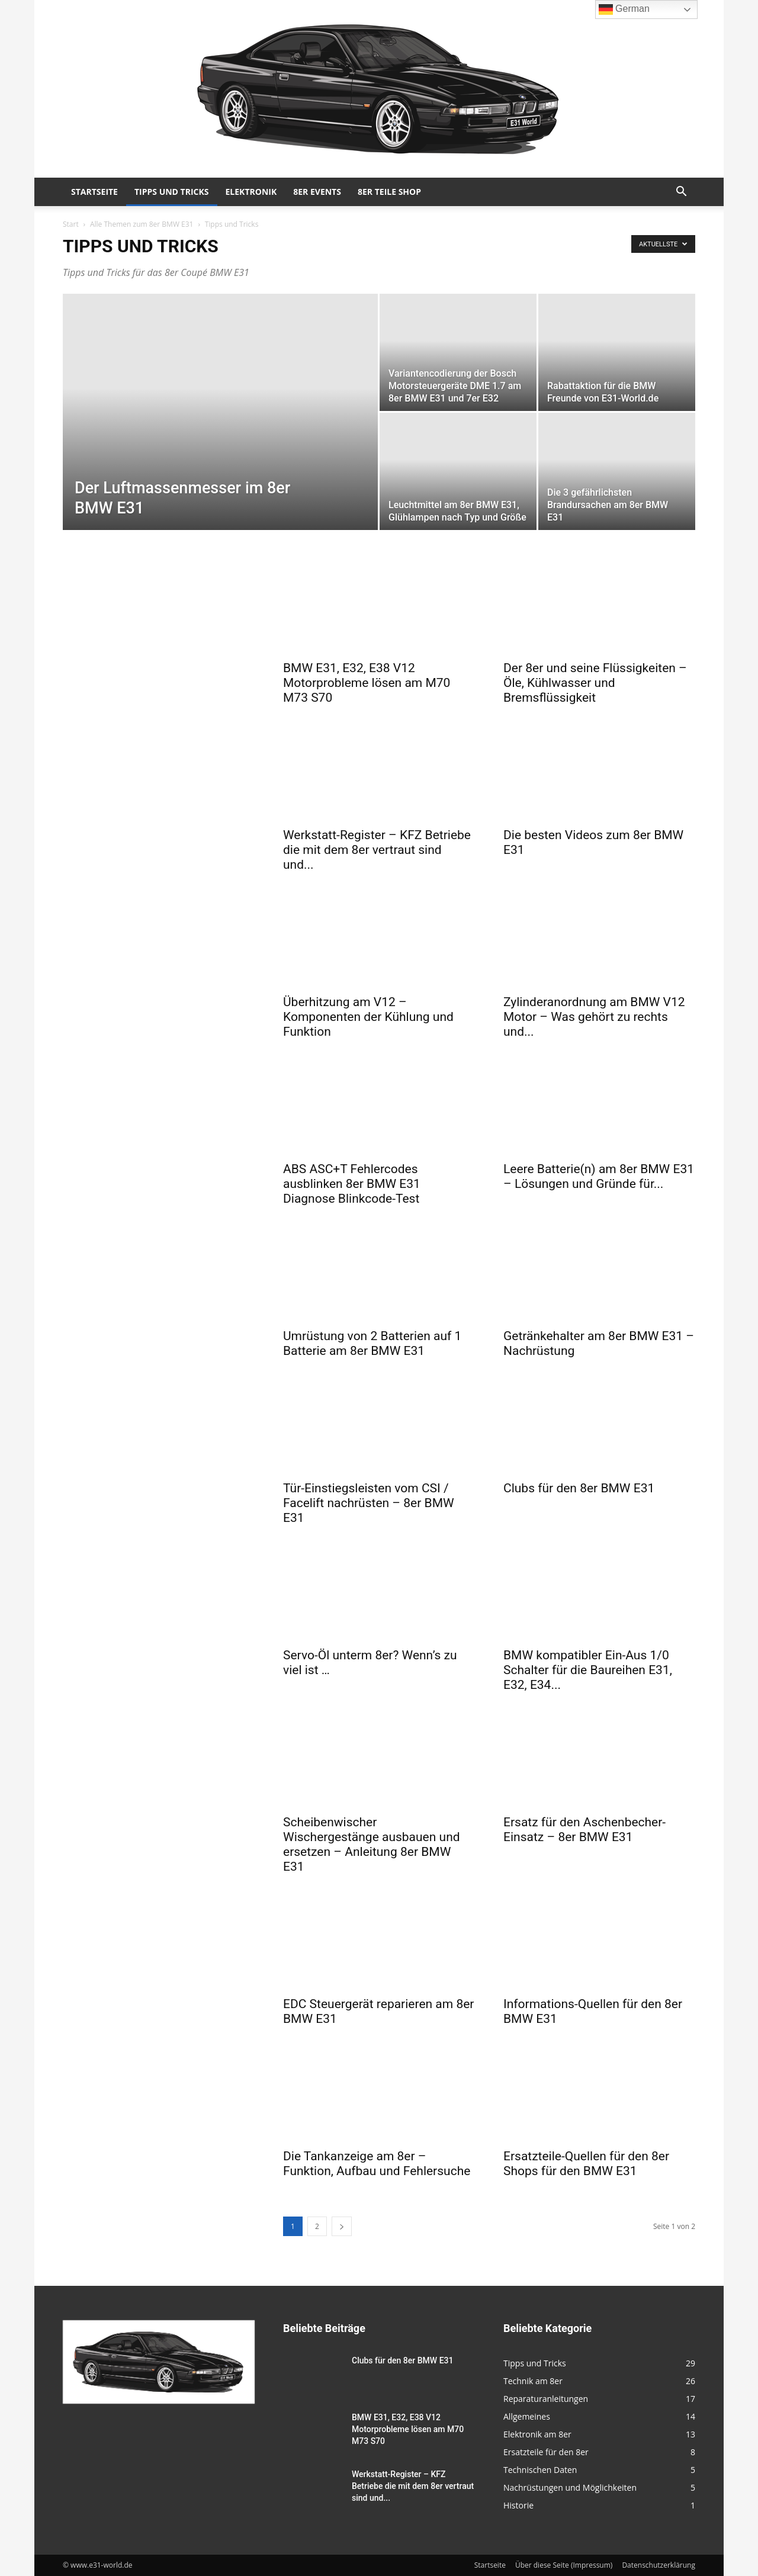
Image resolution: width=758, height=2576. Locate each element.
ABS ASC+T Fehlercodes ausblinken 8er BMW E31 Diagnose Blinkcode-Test (351, 1184)
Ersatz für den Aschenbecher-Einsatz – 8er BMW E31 (584, 1829)
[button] (681, 192)
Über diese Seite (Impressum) (563, 2565)
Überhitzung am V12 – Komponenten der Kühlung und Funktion (368, 1017)
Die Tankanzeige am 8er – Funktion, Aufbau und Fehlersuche (376, 2163)
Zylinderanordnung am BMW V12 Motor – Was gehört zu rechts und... (594, 1017)
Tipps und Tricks (171, 191)
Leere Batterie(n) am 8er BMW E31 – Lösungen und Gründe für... (598, 1176)
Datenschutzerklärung (658, 2565)
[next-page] (342, 2226)
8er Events (317, 191)
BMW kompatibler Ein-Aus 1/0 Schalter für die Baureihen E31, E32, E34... (587, 1670)
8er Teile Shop (389, 191)
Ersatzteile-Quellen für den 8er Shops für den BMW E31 (586, 2163)
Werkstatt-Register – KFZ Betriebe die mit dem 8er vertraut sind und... (377, 850)
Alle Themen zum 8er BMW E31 (142, 224)
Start (71, 224)
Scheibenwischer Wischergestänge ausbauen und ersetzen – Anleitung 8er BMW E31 (371, 1844)
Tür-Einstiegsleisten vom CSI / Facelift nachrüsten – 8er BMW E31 (368, 1503)
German (624, 9)
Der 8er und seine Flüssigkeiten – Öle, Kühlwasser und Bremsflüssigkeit (595, 683)
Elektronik (251, 191)
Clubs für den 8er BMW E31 (578, 1488)
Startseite (94, 191)
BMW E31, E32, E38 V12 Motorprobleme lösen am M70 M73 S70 (366, 683)
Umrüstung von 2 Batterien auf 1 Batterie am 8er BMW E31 (372, 1343)
